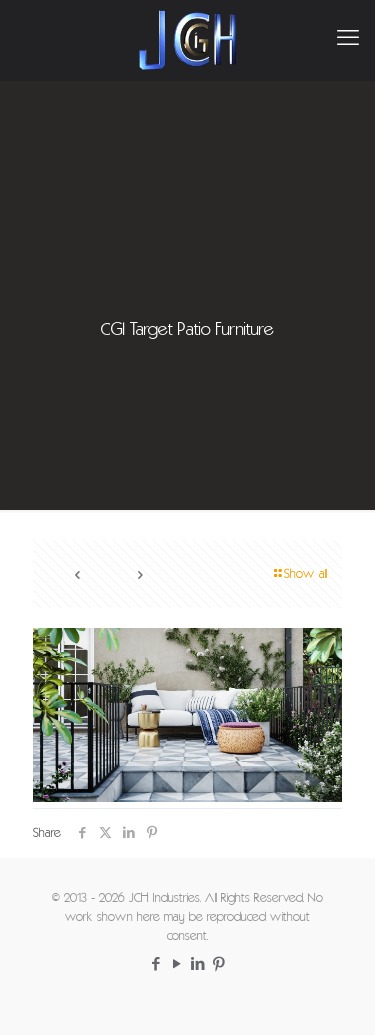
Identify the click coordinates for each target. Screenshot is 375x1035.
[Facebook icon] (156, 965)
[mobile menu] (348, 40)
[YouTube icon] (177, 965)
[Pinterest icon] (219, 965)
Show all (299, 574)
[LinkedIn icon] (198, 965)
